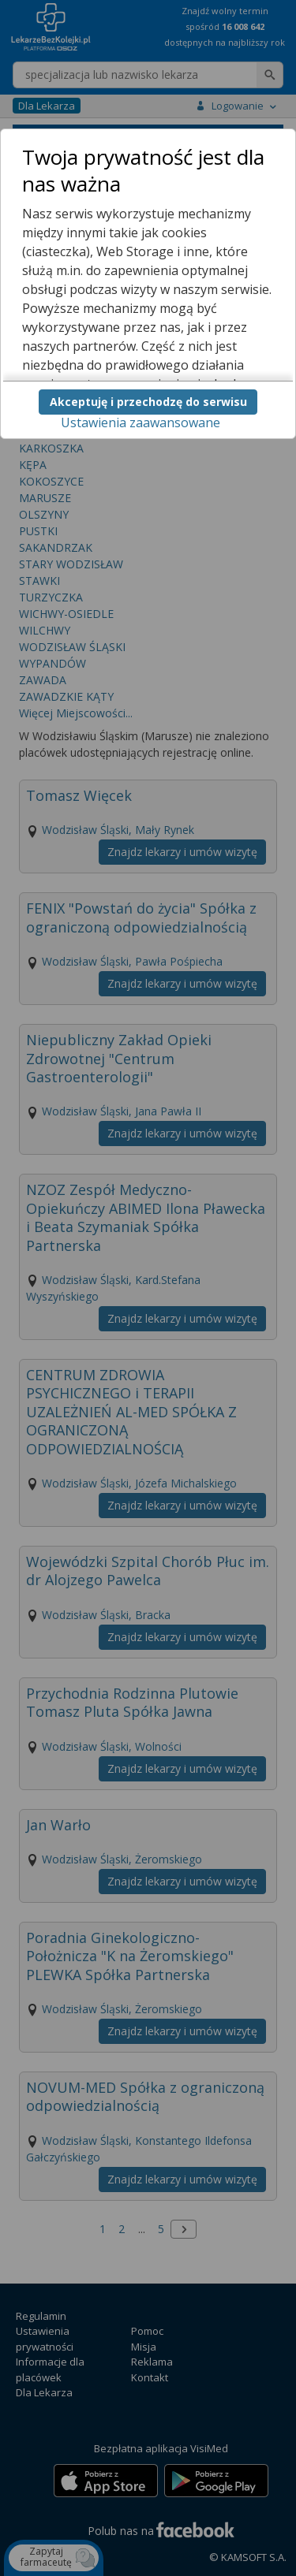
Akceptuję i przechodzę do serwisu (148, 401)
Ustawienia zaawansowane (140, 422)
